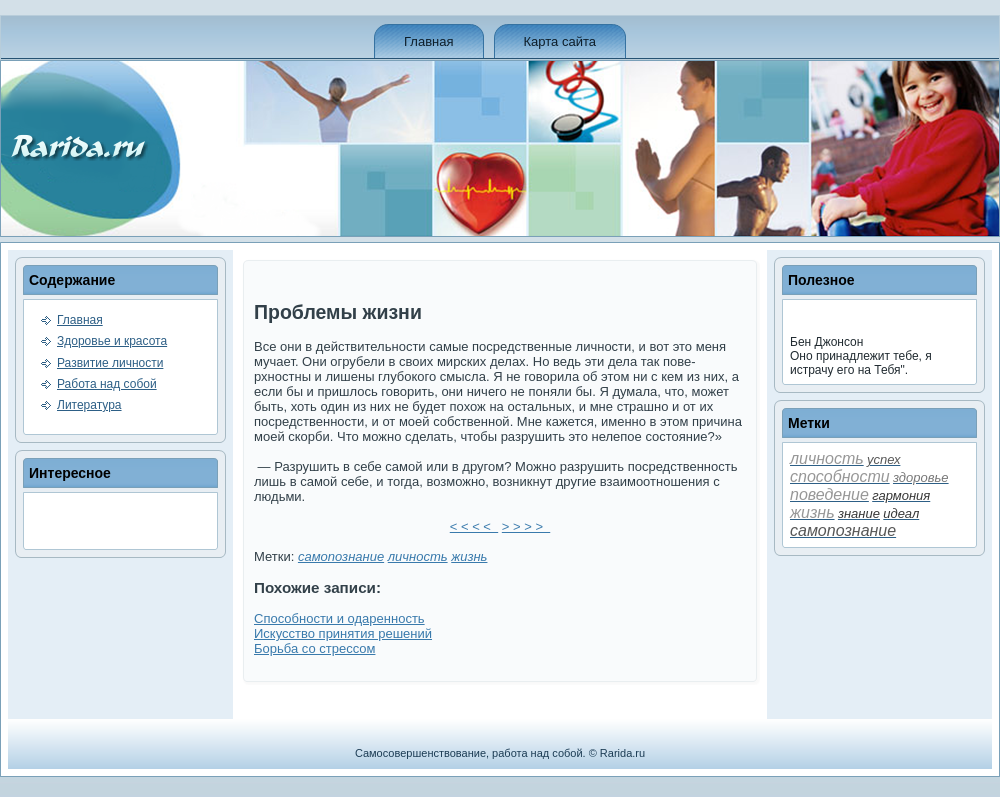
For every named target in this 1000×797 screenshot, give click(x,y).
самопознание (341, 556)
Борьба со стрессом (314, 648)
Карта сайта (560, 41)
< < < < (474, 526)
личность (418, 556)
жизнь (469, 556)
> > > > (526, 526)
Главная (428, 41)
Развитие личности (110, 363)
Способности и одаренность (339, 618)
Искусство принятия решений (343, 633)
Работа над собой (107, 384)
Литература (89, 405)
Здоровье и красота (112, 341)
